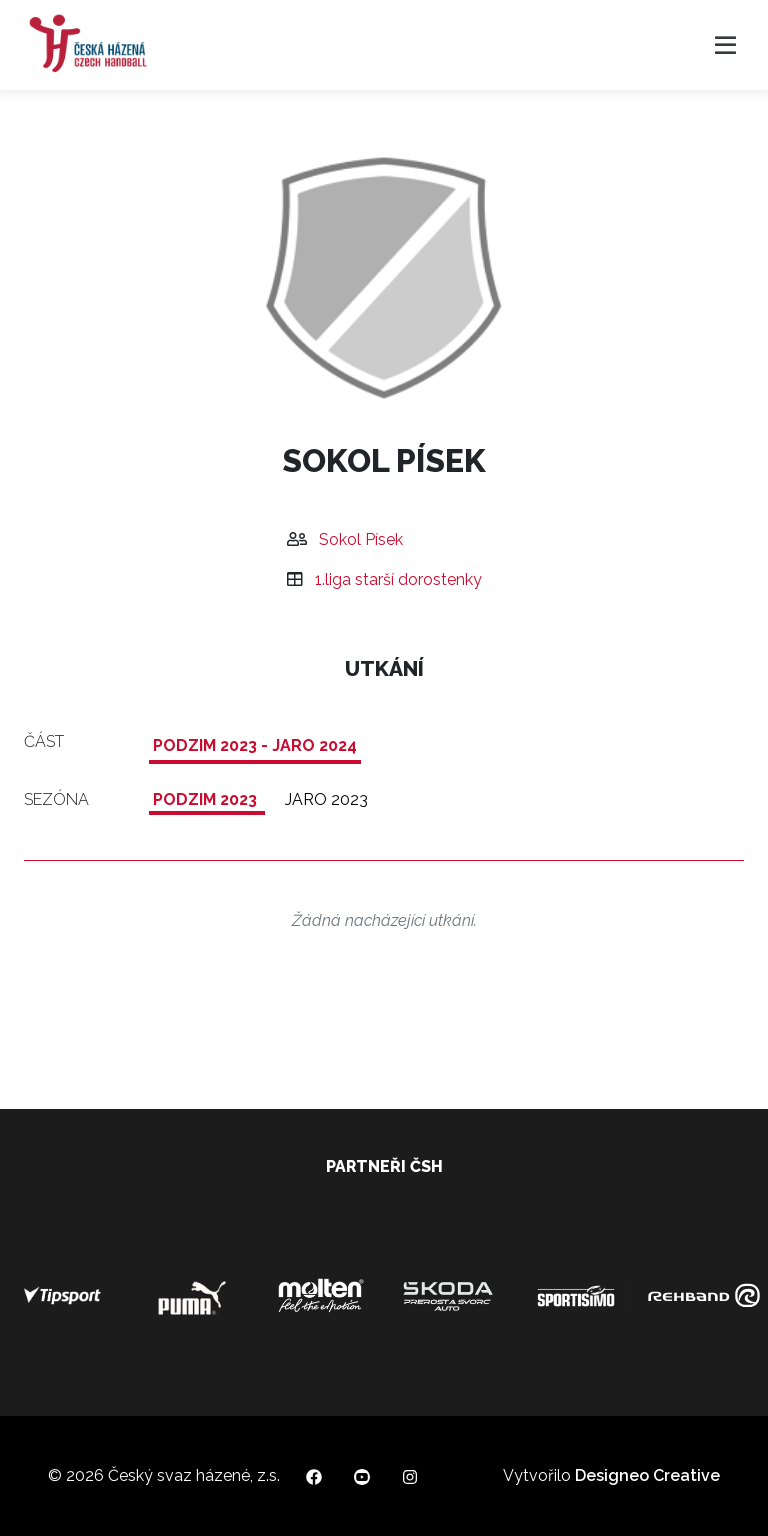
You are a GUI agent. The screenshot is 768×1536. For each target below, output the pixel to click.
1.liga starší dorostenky (398, 579)
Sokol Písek (361, 539)
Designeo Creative (647, 1475)
